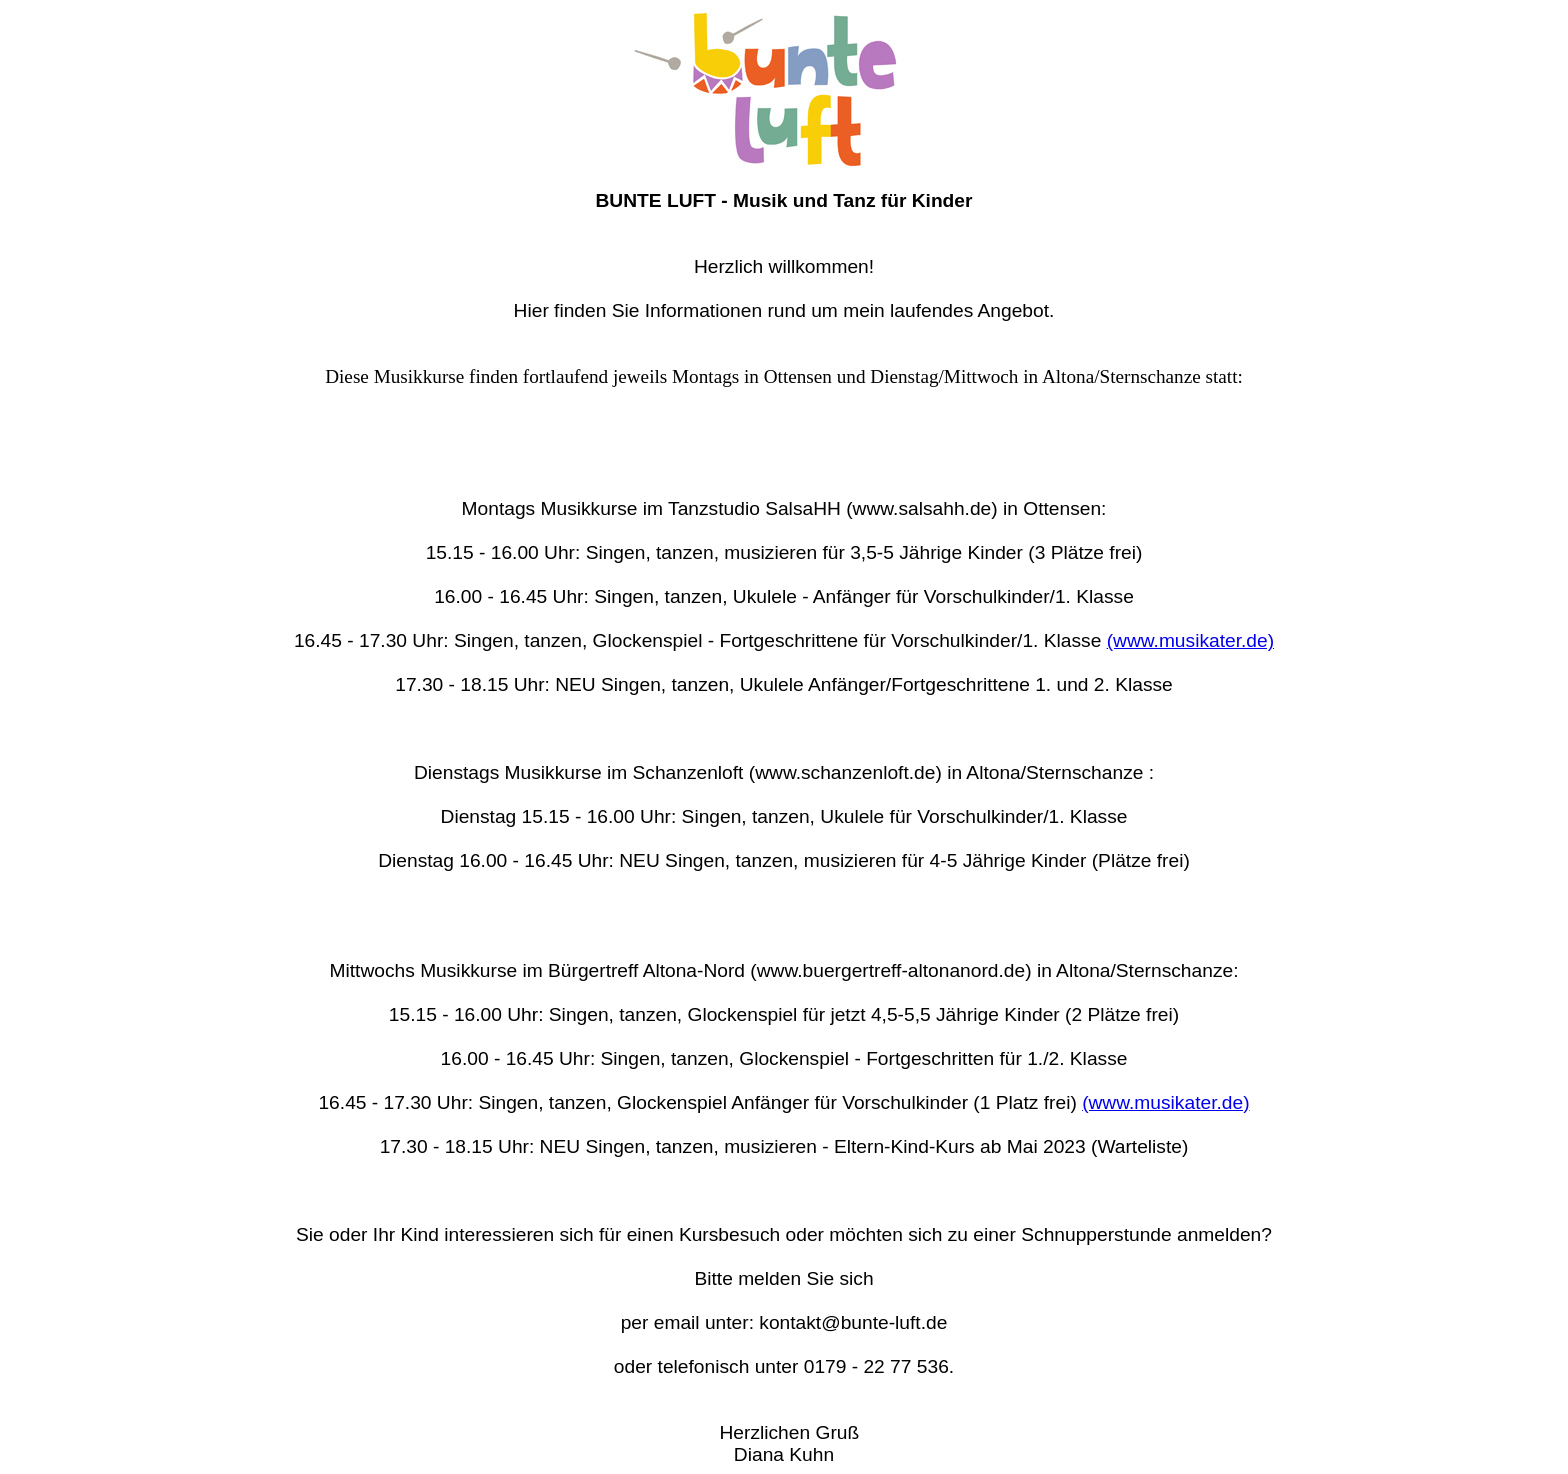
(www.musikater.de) (1190, 640)
